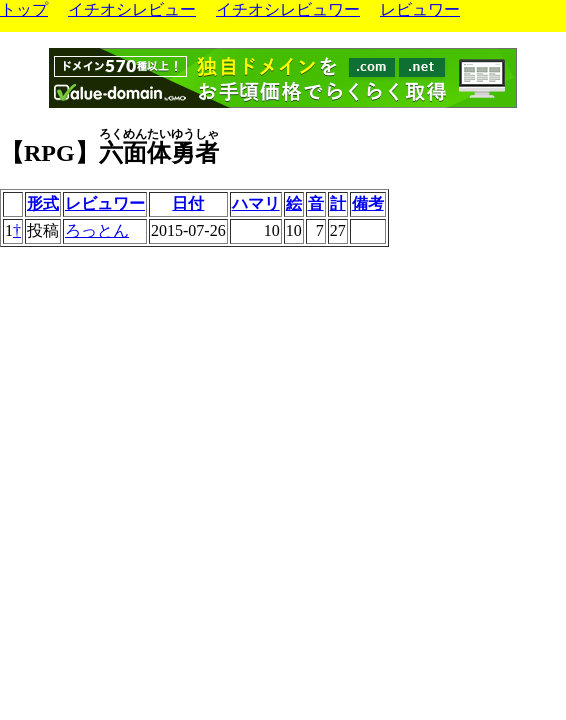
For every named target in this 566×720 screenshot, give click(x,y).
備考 (368, 203)
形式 (43, 203)
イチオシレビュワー (288, 9)
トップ (24, 9)
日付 (188, 203)
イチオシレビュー (132, 9)
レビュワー (420, 9)
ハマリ (256, 203)
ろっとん (97, 230)
